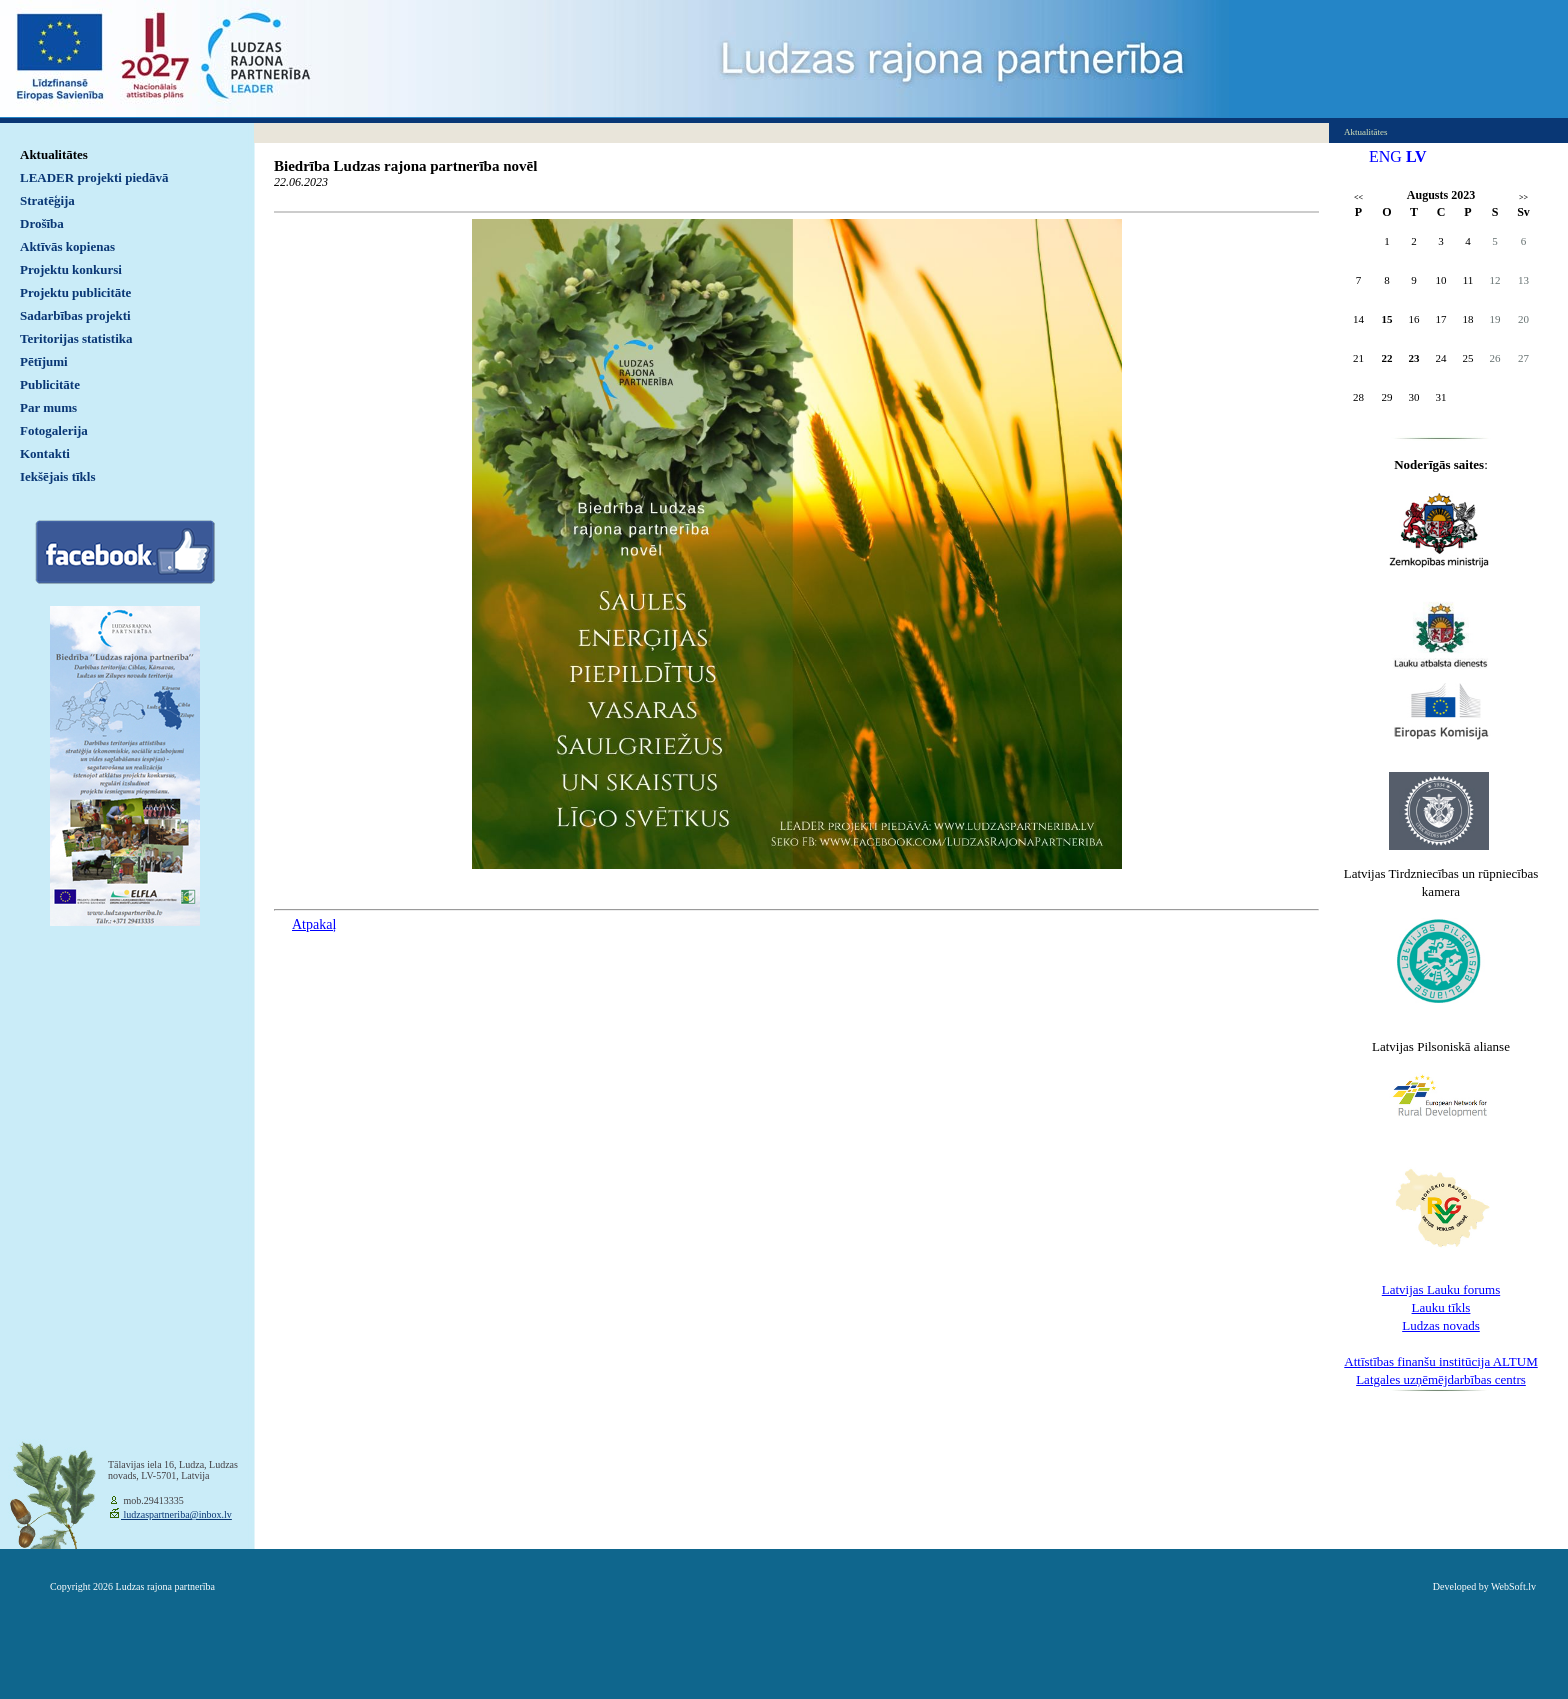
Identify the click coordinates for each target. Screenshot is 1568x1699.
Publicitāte (50, 384)
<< (1358, 197)
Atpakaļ (314, 924)
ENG (1385, 156)
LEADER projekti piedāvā (94, 177)
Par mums (48, 407)
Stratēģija (47, 200)
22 (1387, 358)
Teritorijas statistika (76, 338)
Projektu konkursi (71, 269)
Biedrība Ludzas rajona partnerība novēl (405, 166)
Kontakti (45, 453)
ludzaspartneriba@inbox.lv (176, 1514)
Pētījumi (44, 361)
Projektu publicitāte (75, 292)
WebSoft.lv (1513, 1586)
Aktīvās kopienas (67, 246)
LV (1416, 156)
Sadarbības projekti (75, 315)
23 (1414, 358)
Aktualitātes (54, 154)
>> (1523, 197)
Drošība (42, 223)
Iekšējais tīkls (57, 476)
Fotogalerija (54, 430)
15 (1387, 319)
